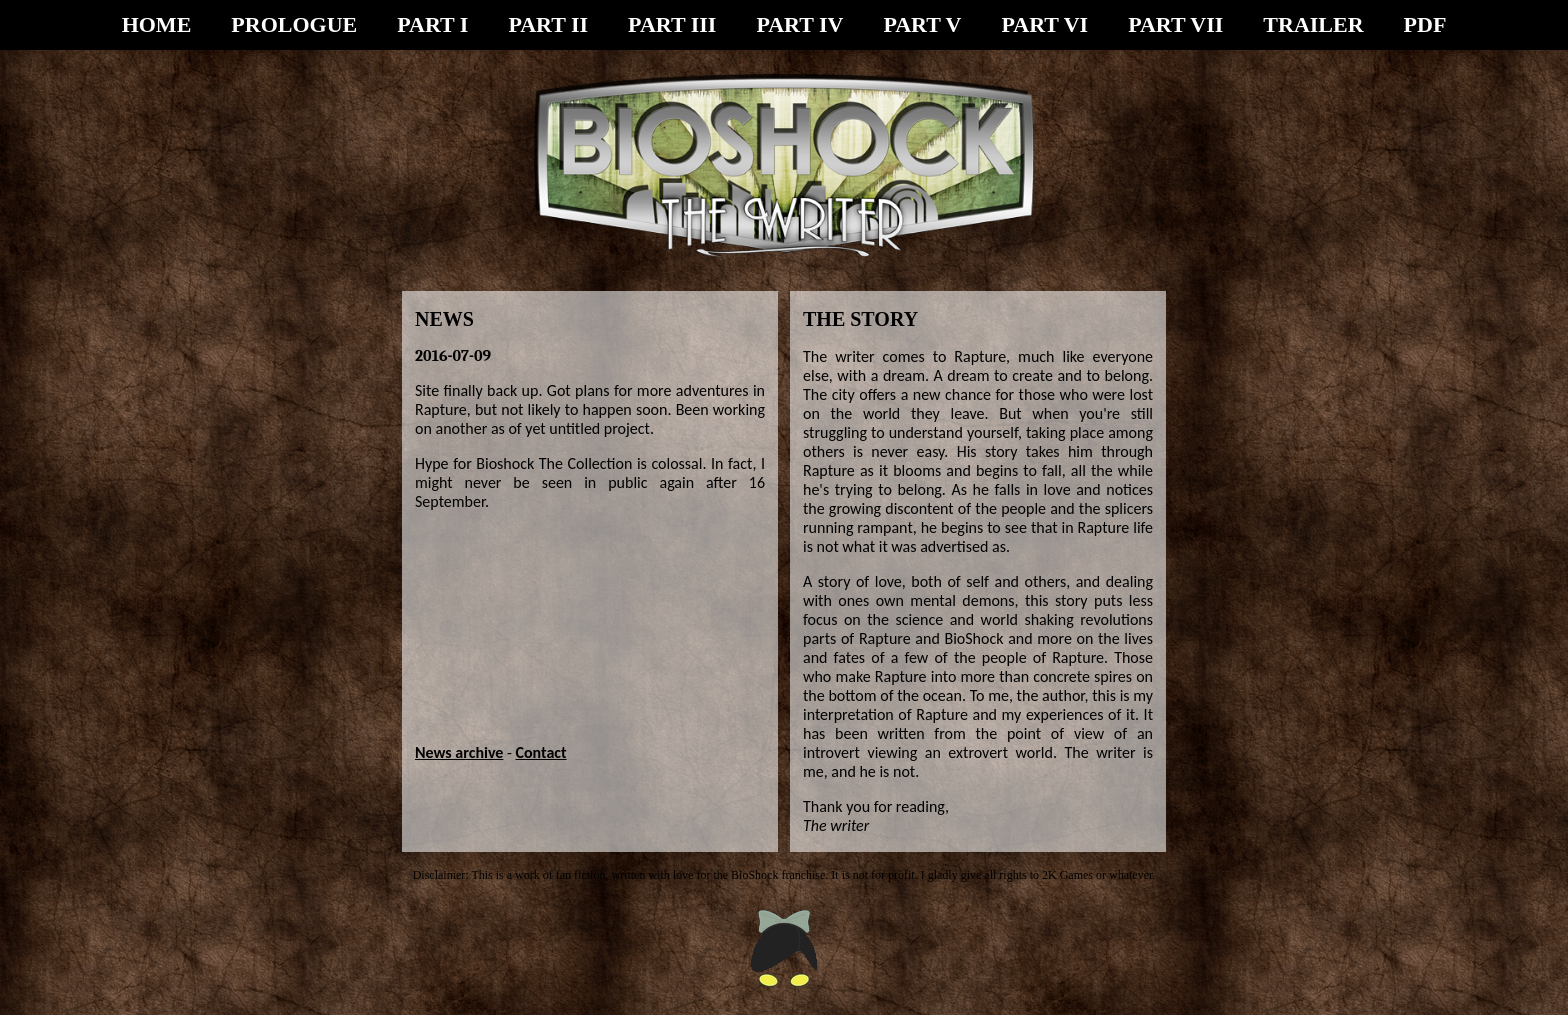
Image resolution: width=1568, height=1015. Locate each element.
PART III (672, 24)
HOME (157, 24)
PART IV (799, 24)
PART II (548, 24)
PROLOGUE (294, 24)
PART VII (1175, 24)
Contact (541, 752)
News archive (459, 752)
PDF (1425, 24)
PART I (432, 24)
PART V (922, 24)
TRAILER (1313, 24)
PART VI (1045, 24)
